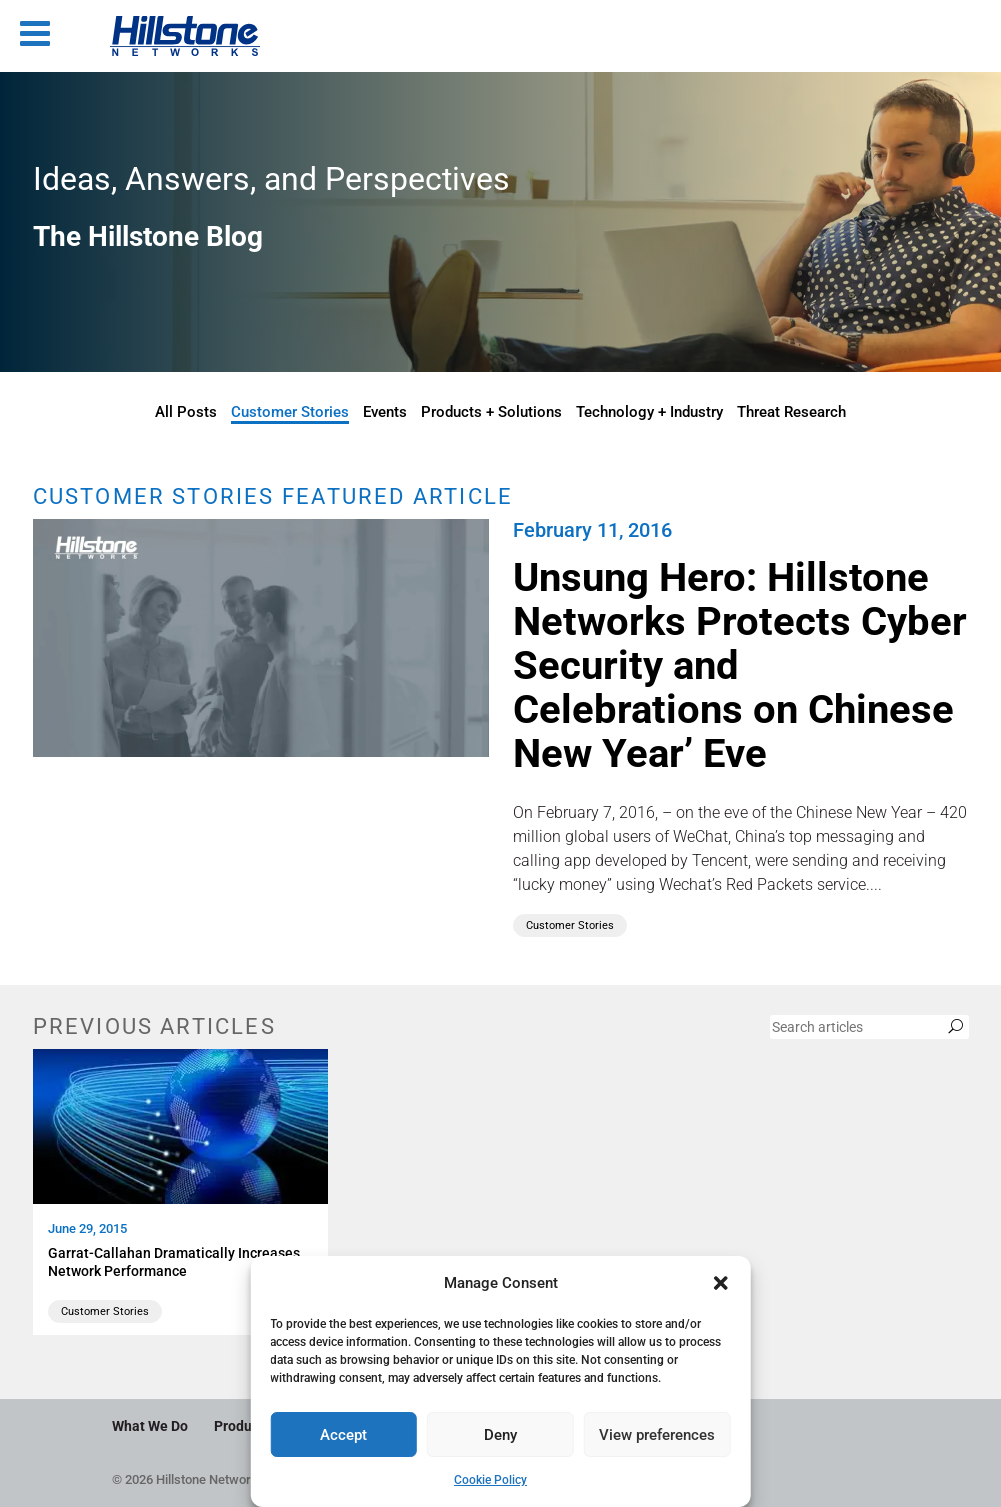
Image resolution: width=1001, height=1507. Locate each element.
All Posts (186, 412)
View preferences (657, 1435)
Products (242, 1426)
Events (385, 412)
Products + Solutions (491, 412)
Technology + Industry (649, 412)
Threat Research (791, 412)
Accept (343, 1435)
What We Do (150, 1426)
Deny (500, 1435)
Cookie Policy (490, 1480)
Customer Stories (290, 412)
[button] (721, 1283)
